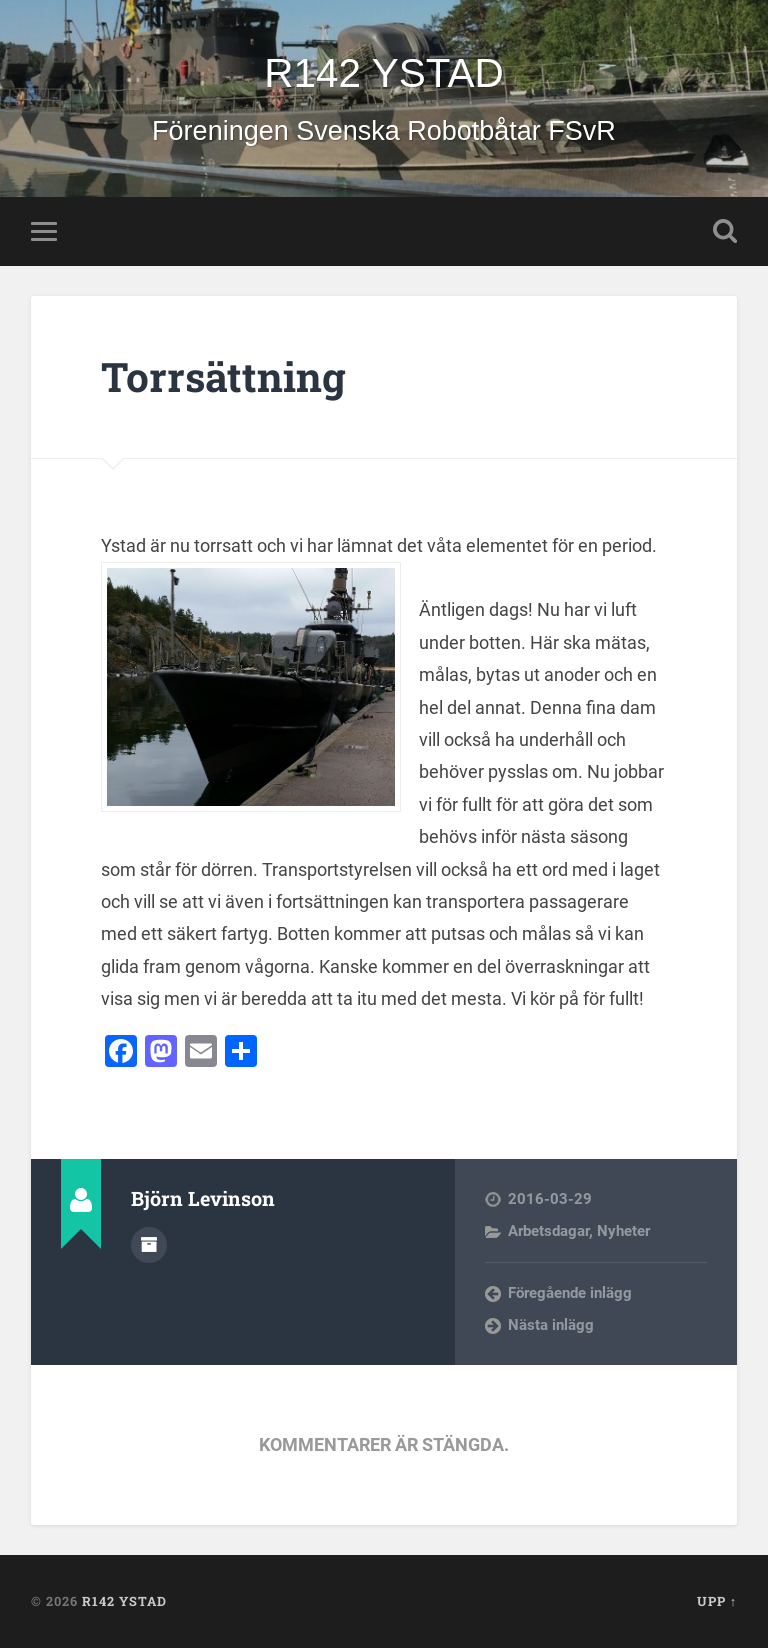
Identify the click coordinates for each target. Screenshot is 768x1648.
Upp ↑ (717, 1601)
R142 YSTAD (383, 73)
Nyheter (623, 1231)
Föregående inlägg (570, 1293)
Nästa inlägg (551, 1325)
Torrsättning (223, 376)
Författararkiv (149, 1245)
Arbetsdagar (548, 1231)
